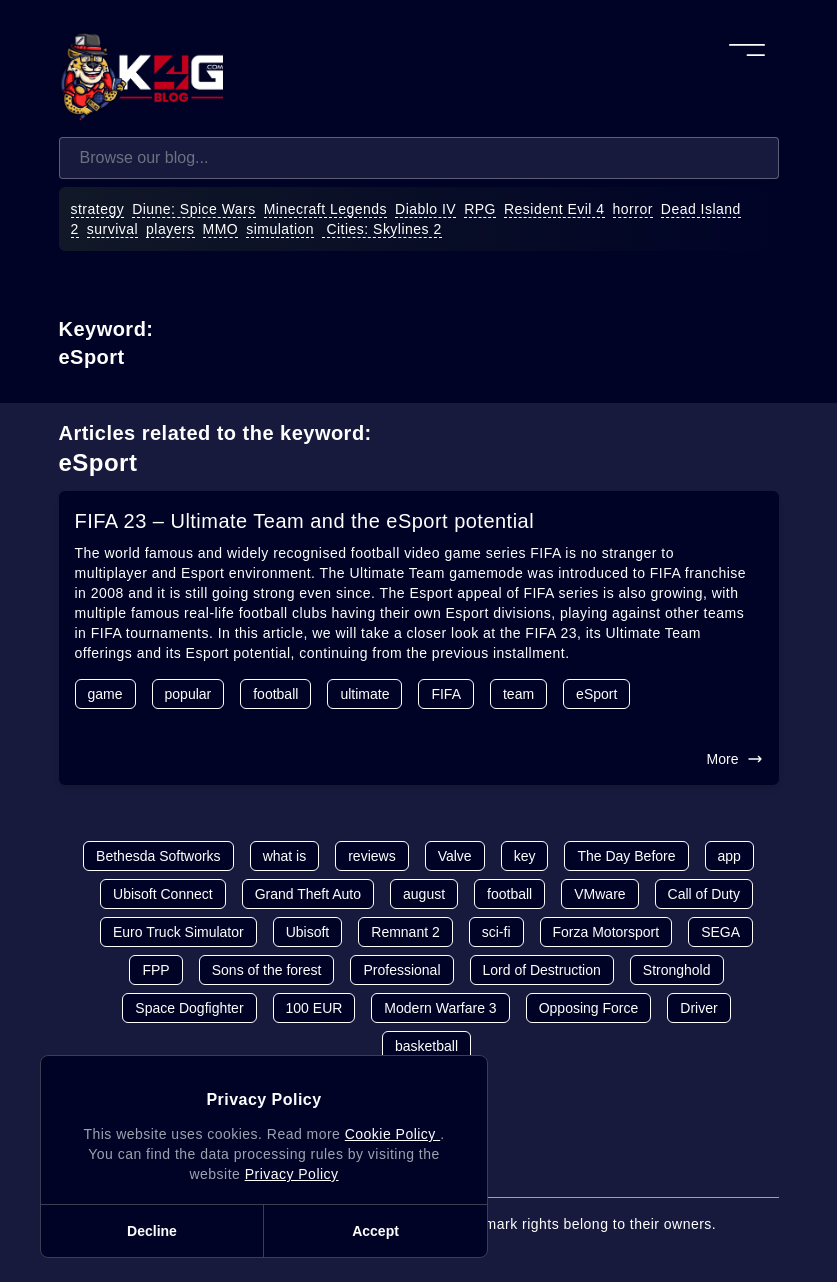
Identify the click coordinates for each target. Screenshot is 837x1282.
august (424, 894)
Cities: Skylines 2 (382, 229)
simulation (280, 229)
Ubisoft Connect (163, 894)
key (525, 856)
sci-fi (496, 932)
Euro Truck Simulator (178, 932)
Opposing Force (589, 1008)
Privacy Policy (292, 1174)
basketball (426, 1046)
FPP (155, 970)
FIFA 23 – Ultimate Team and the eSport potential (305, 521)
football (275, 694)
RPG (480, 209)
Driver (698, 1008)
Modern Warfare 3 (440, 1008)
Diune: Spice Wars (194, 209)
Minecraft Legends (325, 209)
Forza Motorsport (606, 932)
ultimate (364, 694)
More (735, 759)
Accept (375, 1231)
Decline (152, 1231)
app (729, 856)
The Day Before (626, 856)
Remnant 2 (405, 932)
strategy (98, 209)
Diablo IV (425, 209)
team (518, 694)
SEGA (720, 932)
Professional (401, 970)
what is (285, 856)
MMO (221, 229)
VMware (599, 894)
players (170, 229)
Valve (455, 856)
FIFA (446, 694)
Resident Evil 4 (554, 209)
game (105, 694)
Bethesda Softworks (158, 856)
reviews (371, 856)
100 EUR (314, 1008)
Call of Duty (704, 894)
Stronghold (677, 970)
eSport (596, 694)
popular (188, 694)
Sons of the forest (267, 970)
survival (112, 229)
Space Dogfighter (189, 1008)
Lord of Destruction (542, 970)
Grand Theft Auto (308, 894)
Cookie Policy (392, 1134)
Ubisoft (308, 932)
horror (633, 209)
